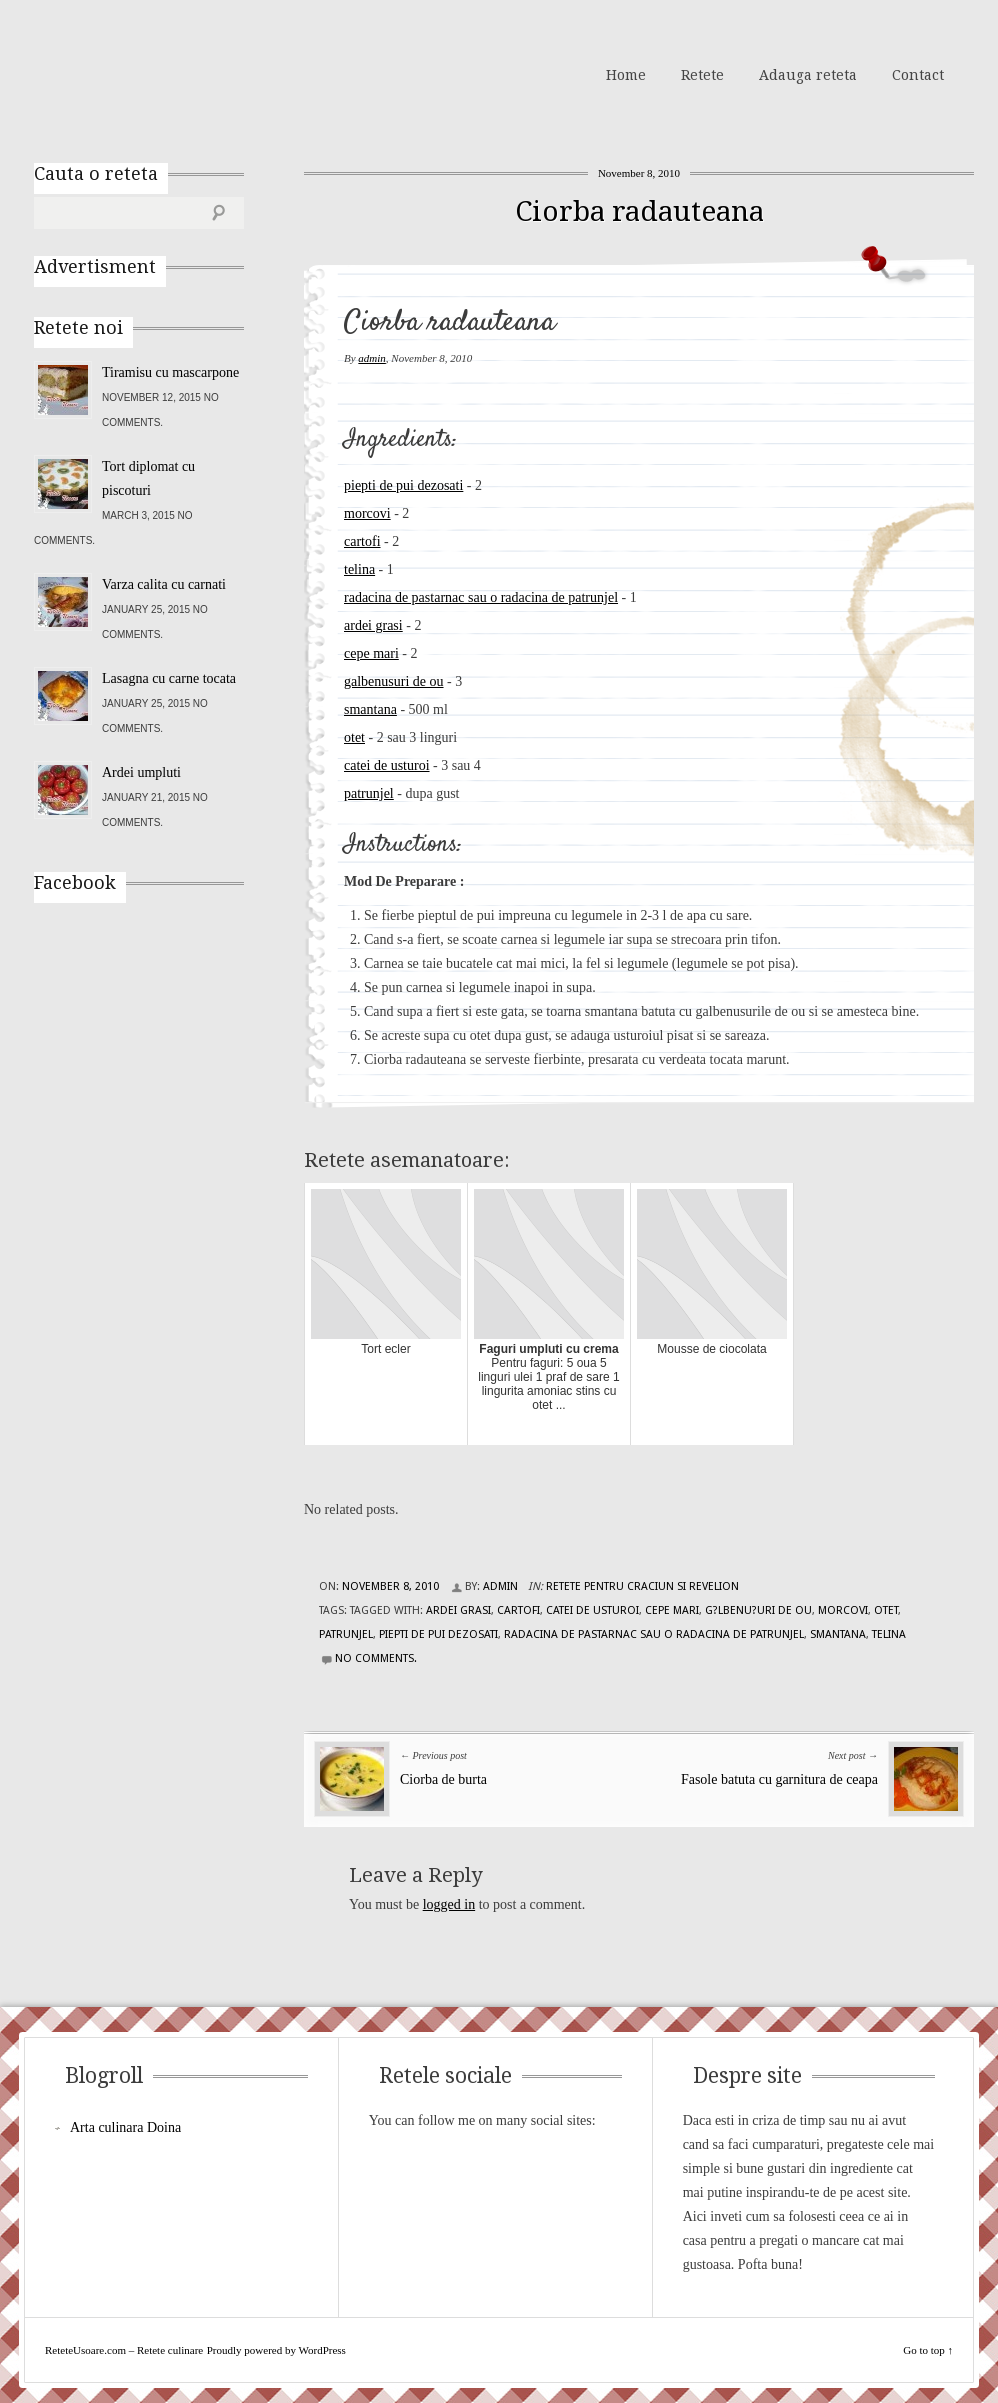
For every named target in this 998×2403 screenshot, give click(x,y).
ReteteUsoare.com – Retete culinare (178, 73)
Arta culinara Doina (125, 2127)
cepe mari (371, 653)
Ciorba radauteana (639, 211)
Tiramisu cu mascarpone (170, 372)
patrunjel (369, 793)
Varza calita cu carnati (164, 584)
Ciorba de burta (443, 1779)
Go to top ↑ (928, 2350)
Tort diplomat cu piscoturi (148, 478)
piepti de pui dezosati (403, 485)
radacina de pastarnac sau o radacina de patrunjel (481, 597)
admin (372, 358)
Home (626, 75)
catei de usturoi (387, 765)
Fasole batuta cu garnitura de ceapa (779, 1779)
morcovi (367, 513)
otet (354, 737)
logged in (449, 1904)
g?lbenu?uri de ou (758, 1610)
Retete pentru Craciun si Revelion (642, 1586)
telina (359, 569)
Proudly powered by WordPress (276, 2350)
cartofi (362, 541)
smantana (370, 709)
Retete (702, 75)
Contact (918, 75)
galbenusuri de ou (394, 681)
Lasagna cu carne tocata (169, 678)
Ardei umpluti (141, 772)
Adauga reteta (808, 75)
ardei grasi (373, 625)
